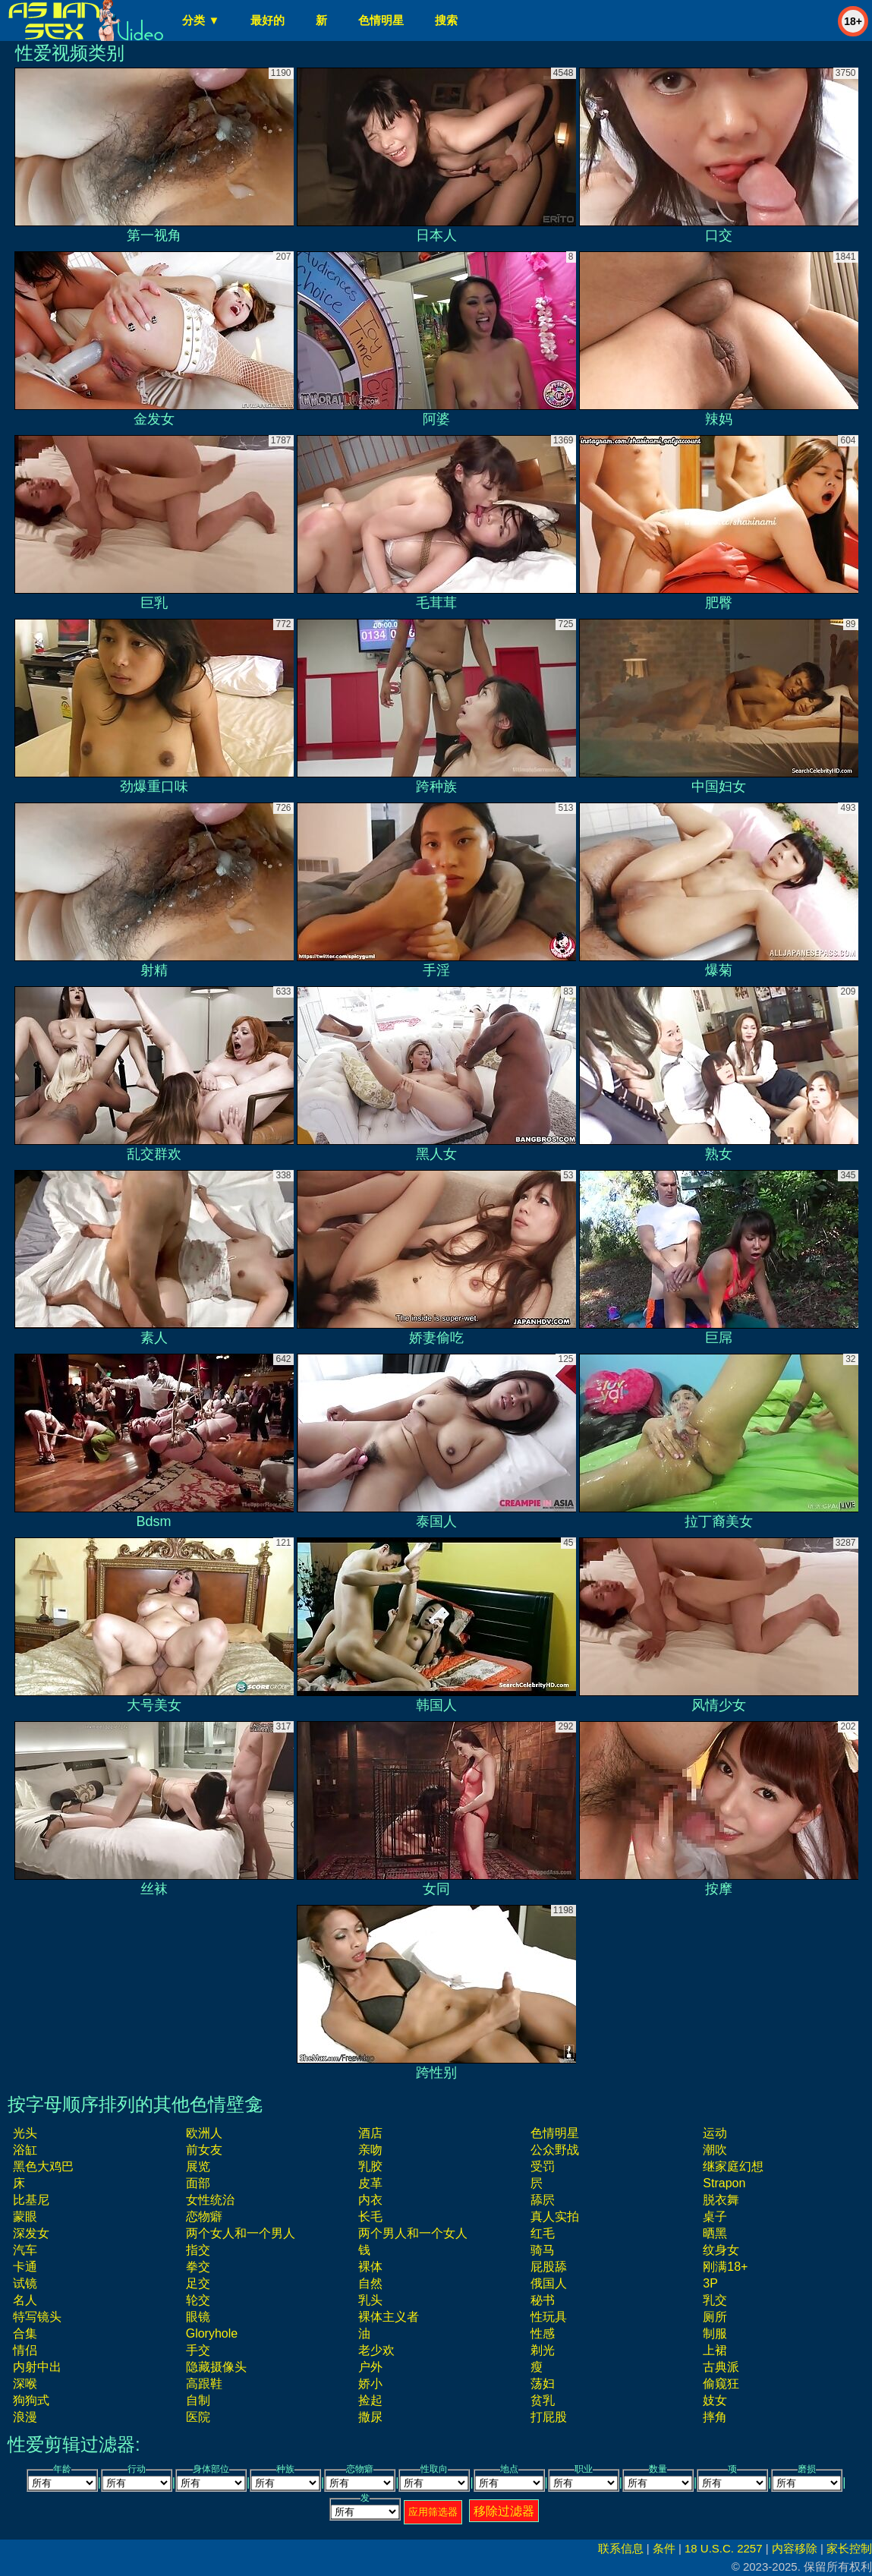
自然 (370, 2283)
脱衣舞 (721, 2199)
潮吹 (715, 2149)
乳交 (715, 2300)
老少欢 (376, 2350)
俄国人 (548, 2283)
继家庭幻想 (733, 2166)
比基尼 (31, 2199)
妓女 (715, 2400)
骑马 (542, 2249)
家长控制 (849, 2548)
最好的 (267, 20)
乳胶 (370, 2166)
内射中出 (37, 2366)
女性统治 (210, 2199)
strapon (724, 2183)
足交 (198, 2283)
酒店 (370, 2133)
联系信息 (621, 2548)
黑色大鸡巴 (43, 2166)
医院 (198, 2416)
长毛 (370, 2216)
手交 (198, 2350)
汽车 (25, 2249)
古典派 (721, 2366)
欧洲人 (204, 2133)
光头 (25, 2133)
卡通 (25, 2266)
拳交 (198, 2266)
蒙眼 (25, 2216)
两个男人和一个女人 (412, 2233)
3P (710, 2283)
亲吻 (370, 2149)
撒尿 (370, 2416)
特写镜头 (37, 2316)
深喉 (25, 2383)
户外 (370, 2366)
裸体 (370, 2266)
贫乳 (542, 2400)
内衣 (370, 2199)
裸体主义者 (388, 2316)
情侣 (25, 2350)
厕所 (715, 2316)
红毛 (542, 2233)
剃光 (542, 2350)
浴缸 (25, 2149)
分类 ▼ (200, 20)
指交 (198, 2249)
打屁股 (548, 2416)
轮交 (198, 2300)
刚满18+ (725, 2266)
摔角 (715, 2416)
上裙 (715, 2350)
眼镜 (198, 2316)
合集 (25, 2333)
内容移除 (794, 2548)
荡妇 (542, 2383)
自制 (198, 2400)
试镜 (25, 2283)
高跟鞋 (204, 2383)
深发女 (31, 2233)
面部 (198, 2183)
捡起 (370, 2400)
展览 (198, 2166)
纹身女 (721, 2249)
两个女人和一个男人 (240, 2233)
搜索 (446, 20)
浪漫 (25, 2416)
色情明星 (381, 20)
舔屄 (542, 2199)
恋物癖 (204, 2216)
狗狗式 (31, 2400)
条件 (664, 2548)
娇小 (370, 2383)
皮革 (370, 2183)
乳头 (370, 2300)
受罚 (542, 2166)
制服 (715, 2333)
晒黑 (715, 2233)
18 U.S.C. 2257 (724, 2548)
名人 (25, 2300)
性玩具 (548, 2316)
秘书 (542, 2300)
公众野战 (554, 2149)
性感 (542, 2333)
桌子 (715, 2216)
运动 (715, 2133)
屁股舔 (548, 2266)
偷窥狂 (721, 2383)
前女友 (204, 2149)
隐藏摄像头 (216, 2366)
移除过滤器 (504, 2511)
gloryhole (212, 2333)
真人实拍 (554, 2216)
